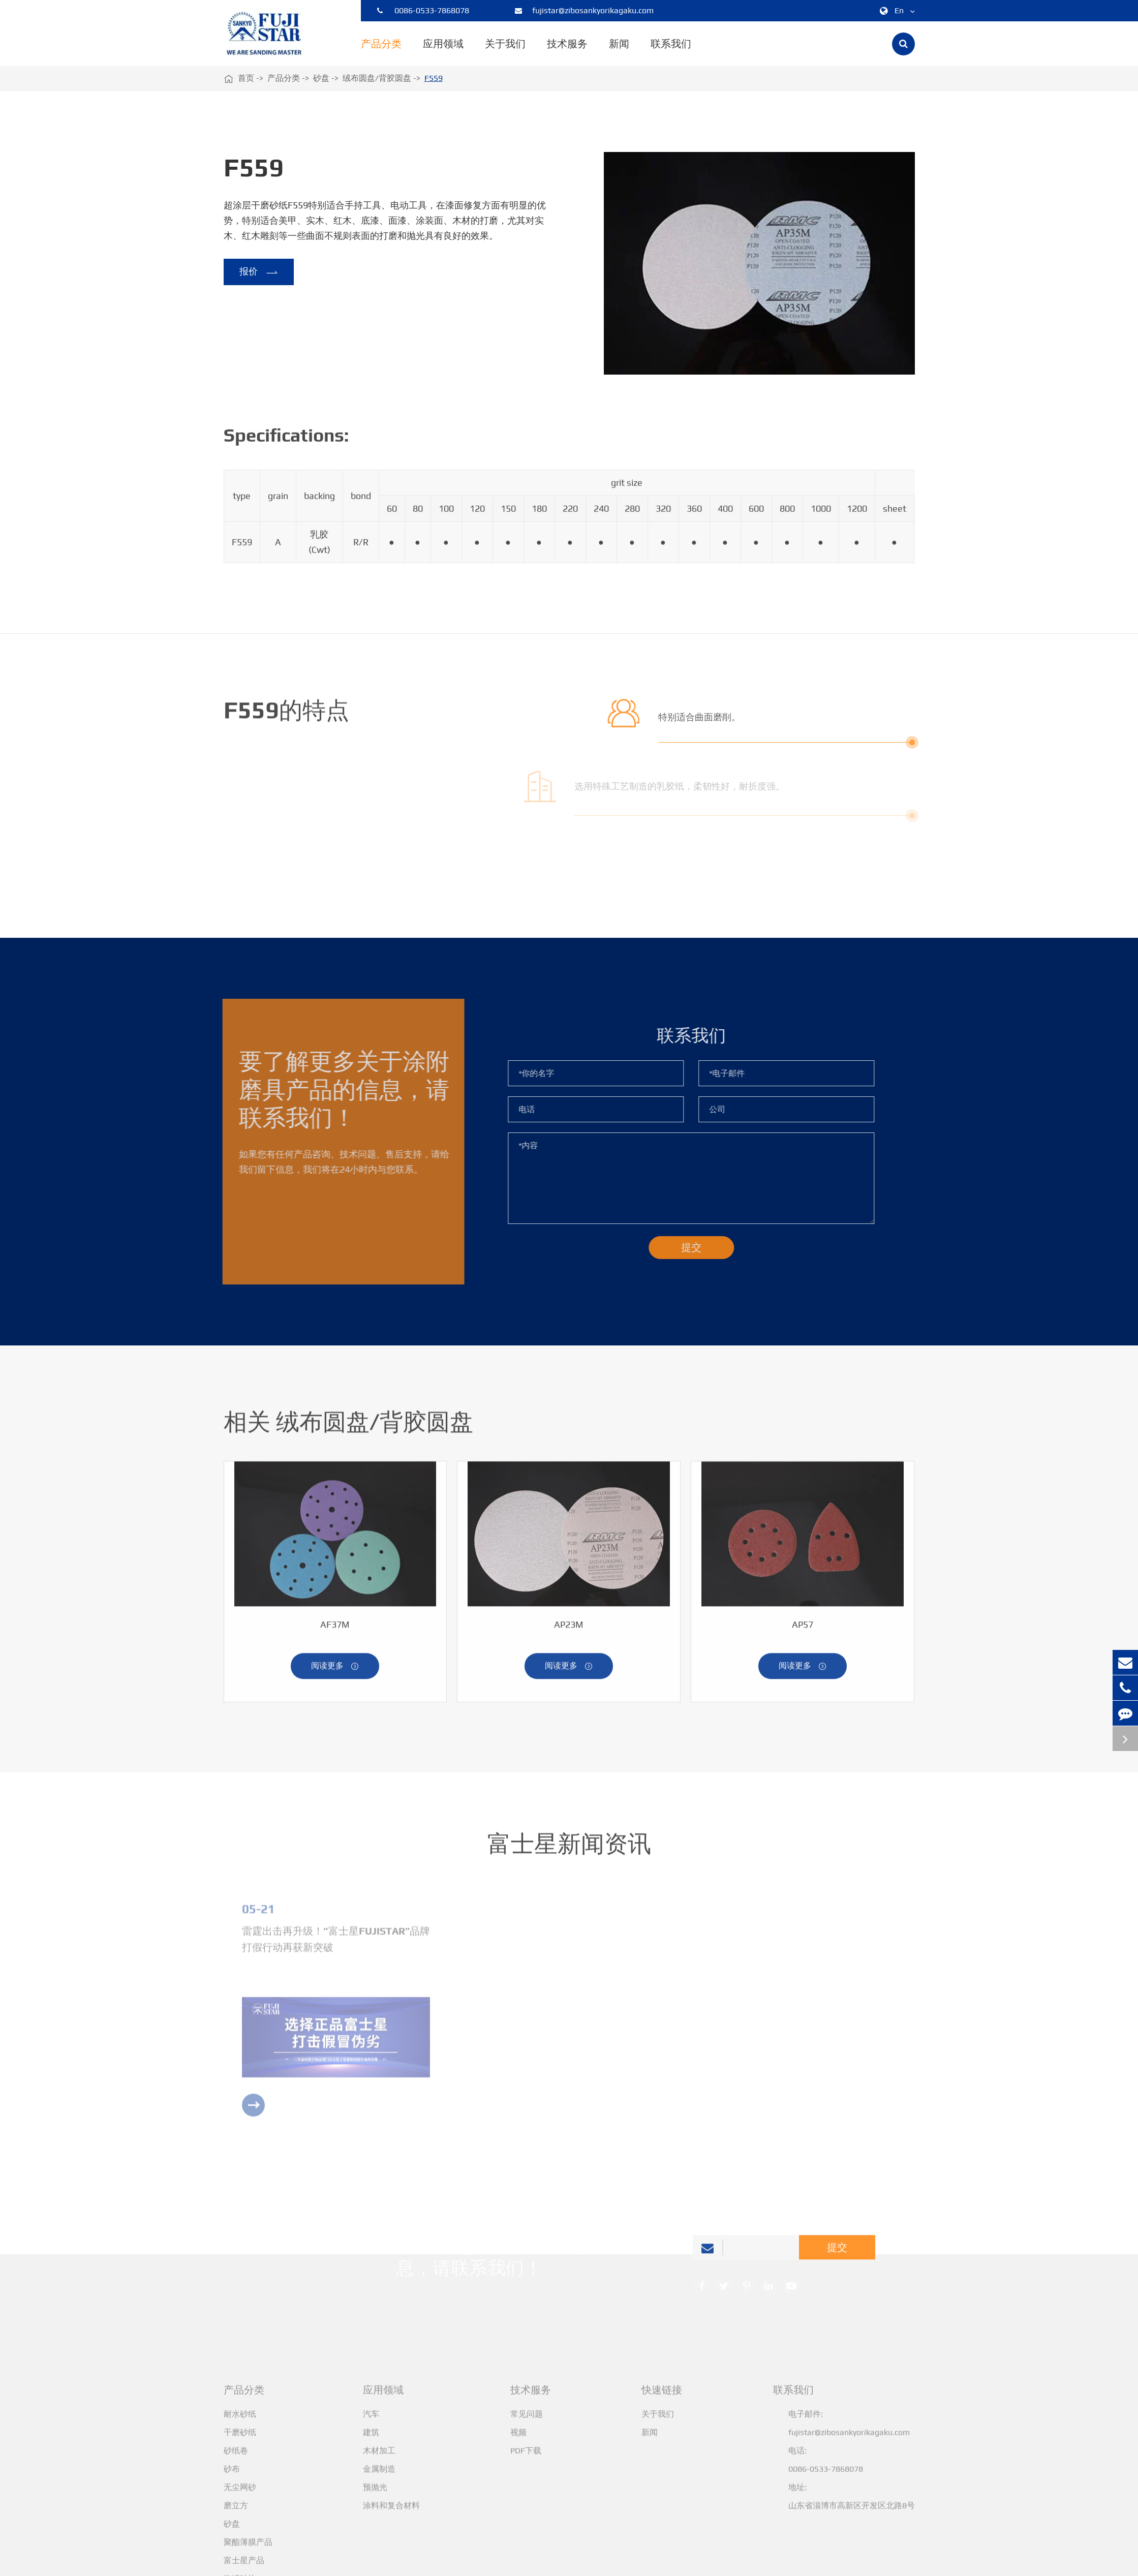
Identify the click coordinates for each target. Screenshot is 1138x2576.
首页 (246, 78)
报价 (258, 272)
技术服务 (567, 52)
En (895, 11)
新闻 (619, 52)
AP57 (802, 1629)
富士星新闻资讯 (569, 1848)
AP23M (568, 1629)
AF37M (335, 1629)
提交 (837, 2251)
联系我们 (671, 52)
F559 (433, 78)
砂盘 (321, 78)
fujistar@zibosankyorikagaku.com (584, 11)
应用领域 (443, 52)
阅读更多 (335, 1671)
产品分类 (381, 52)
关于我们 (505, 52)
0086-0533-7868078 (423, 11)
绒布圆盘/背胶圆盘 (377, 78)
